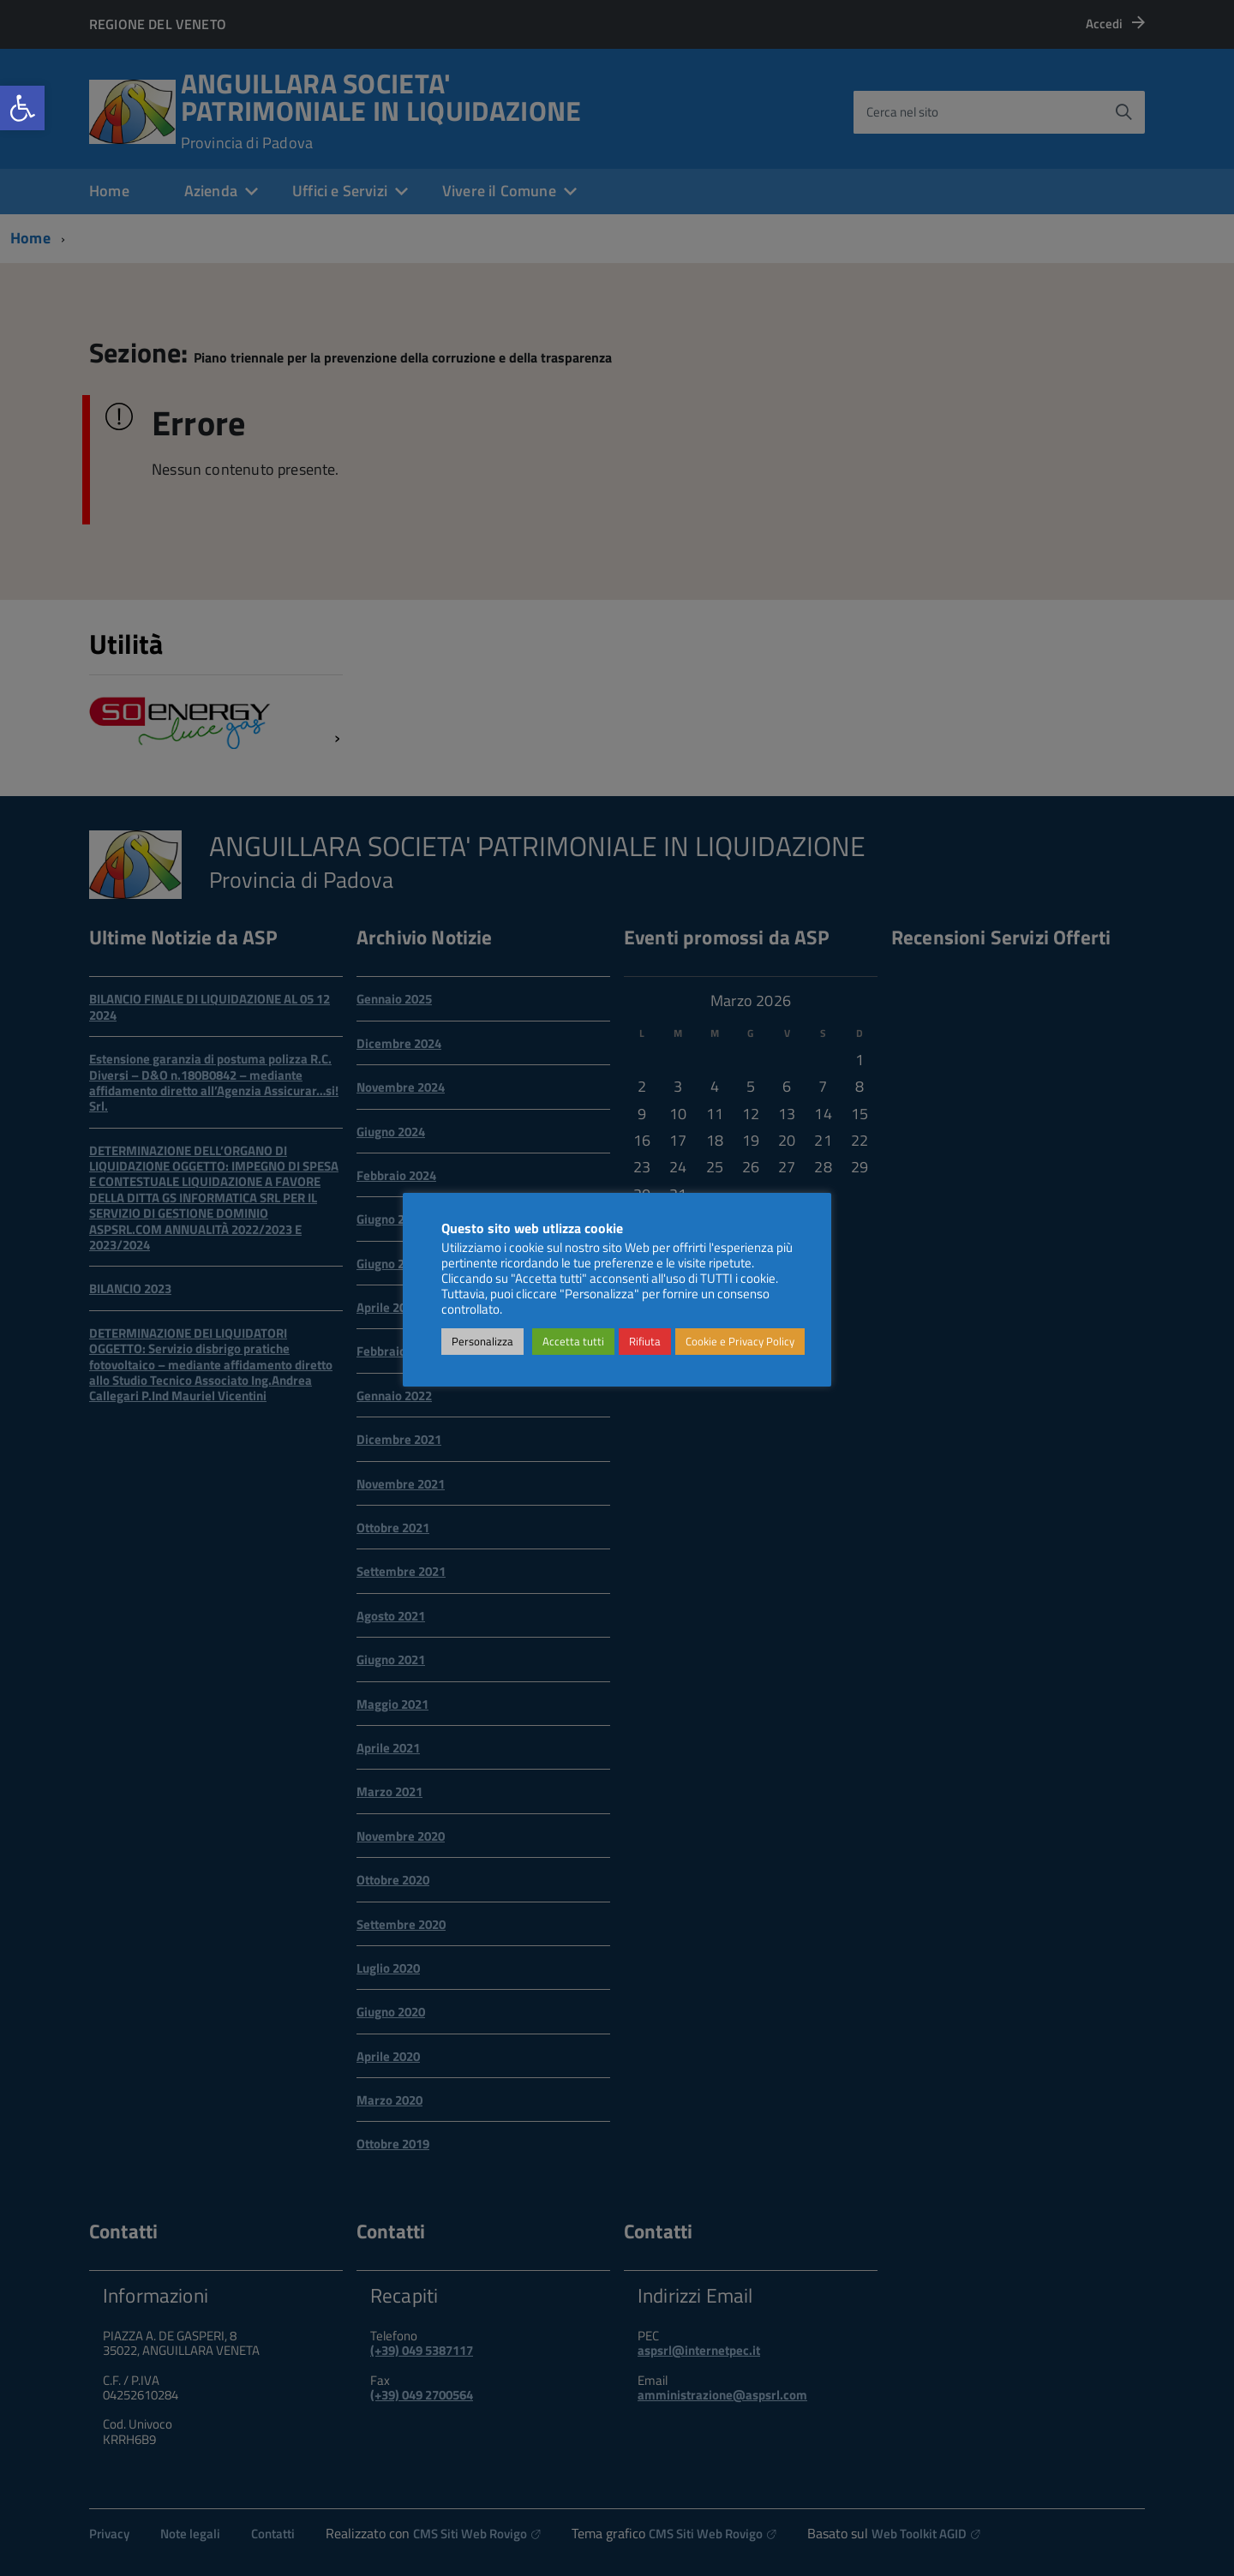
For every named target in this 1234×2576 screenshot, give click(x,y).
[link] (22, 108)
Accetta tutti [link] (573, 1341)
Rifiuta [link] (645, 1341)
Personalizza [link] (482, 1341)
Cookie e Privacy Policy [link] (740, 1341)
